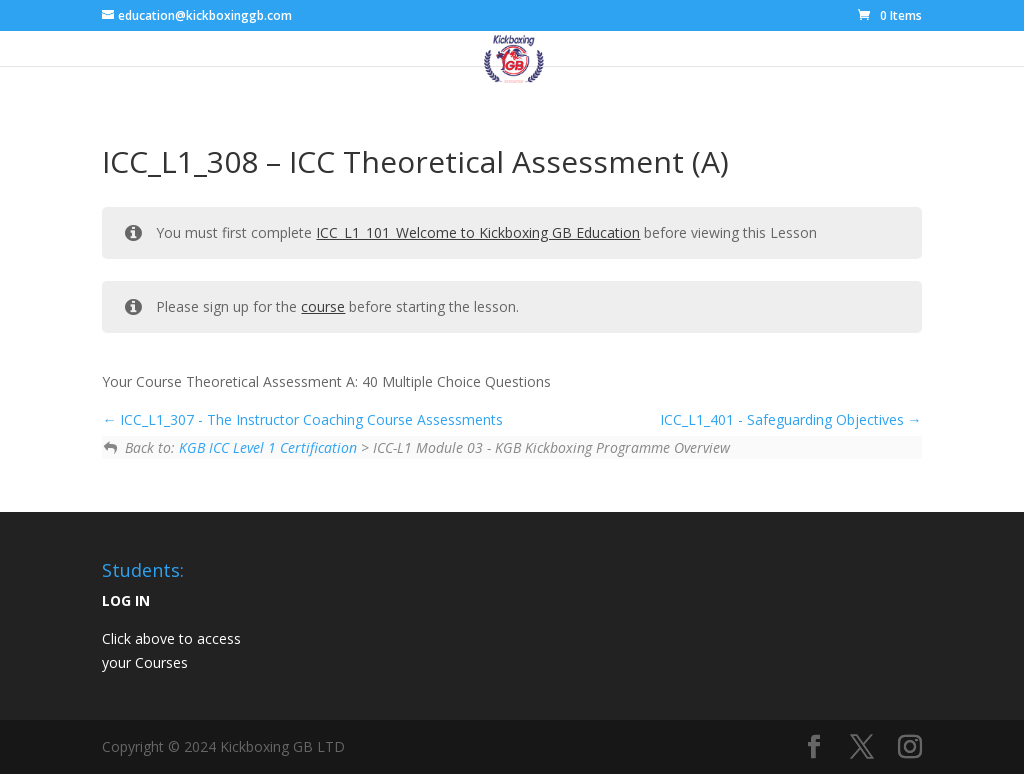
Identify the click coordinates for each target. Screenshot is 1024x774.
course (323, 306)
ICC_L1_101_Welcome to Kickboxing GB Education (478, 232)
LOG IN (126, 600)
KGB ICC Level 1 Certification (268, 447)
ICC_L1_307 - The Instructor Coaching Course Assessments (302, 419)
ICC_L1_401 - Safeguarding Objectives (791, 419)
